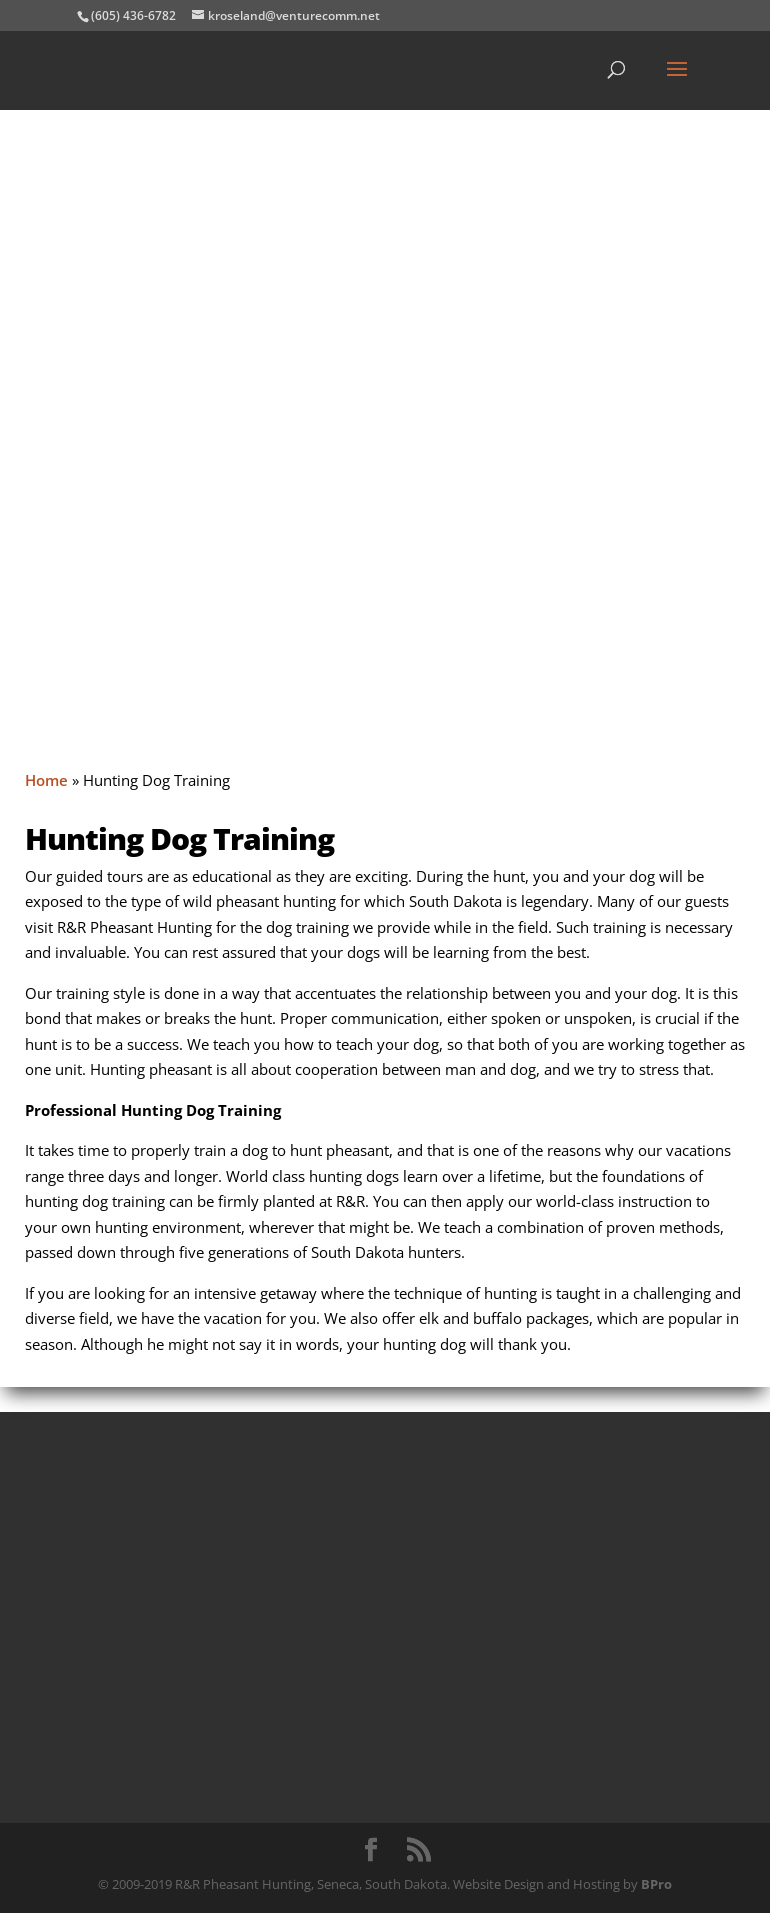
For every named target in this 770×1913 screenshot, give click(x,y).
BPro (656, 1884)
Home (46, 780)
